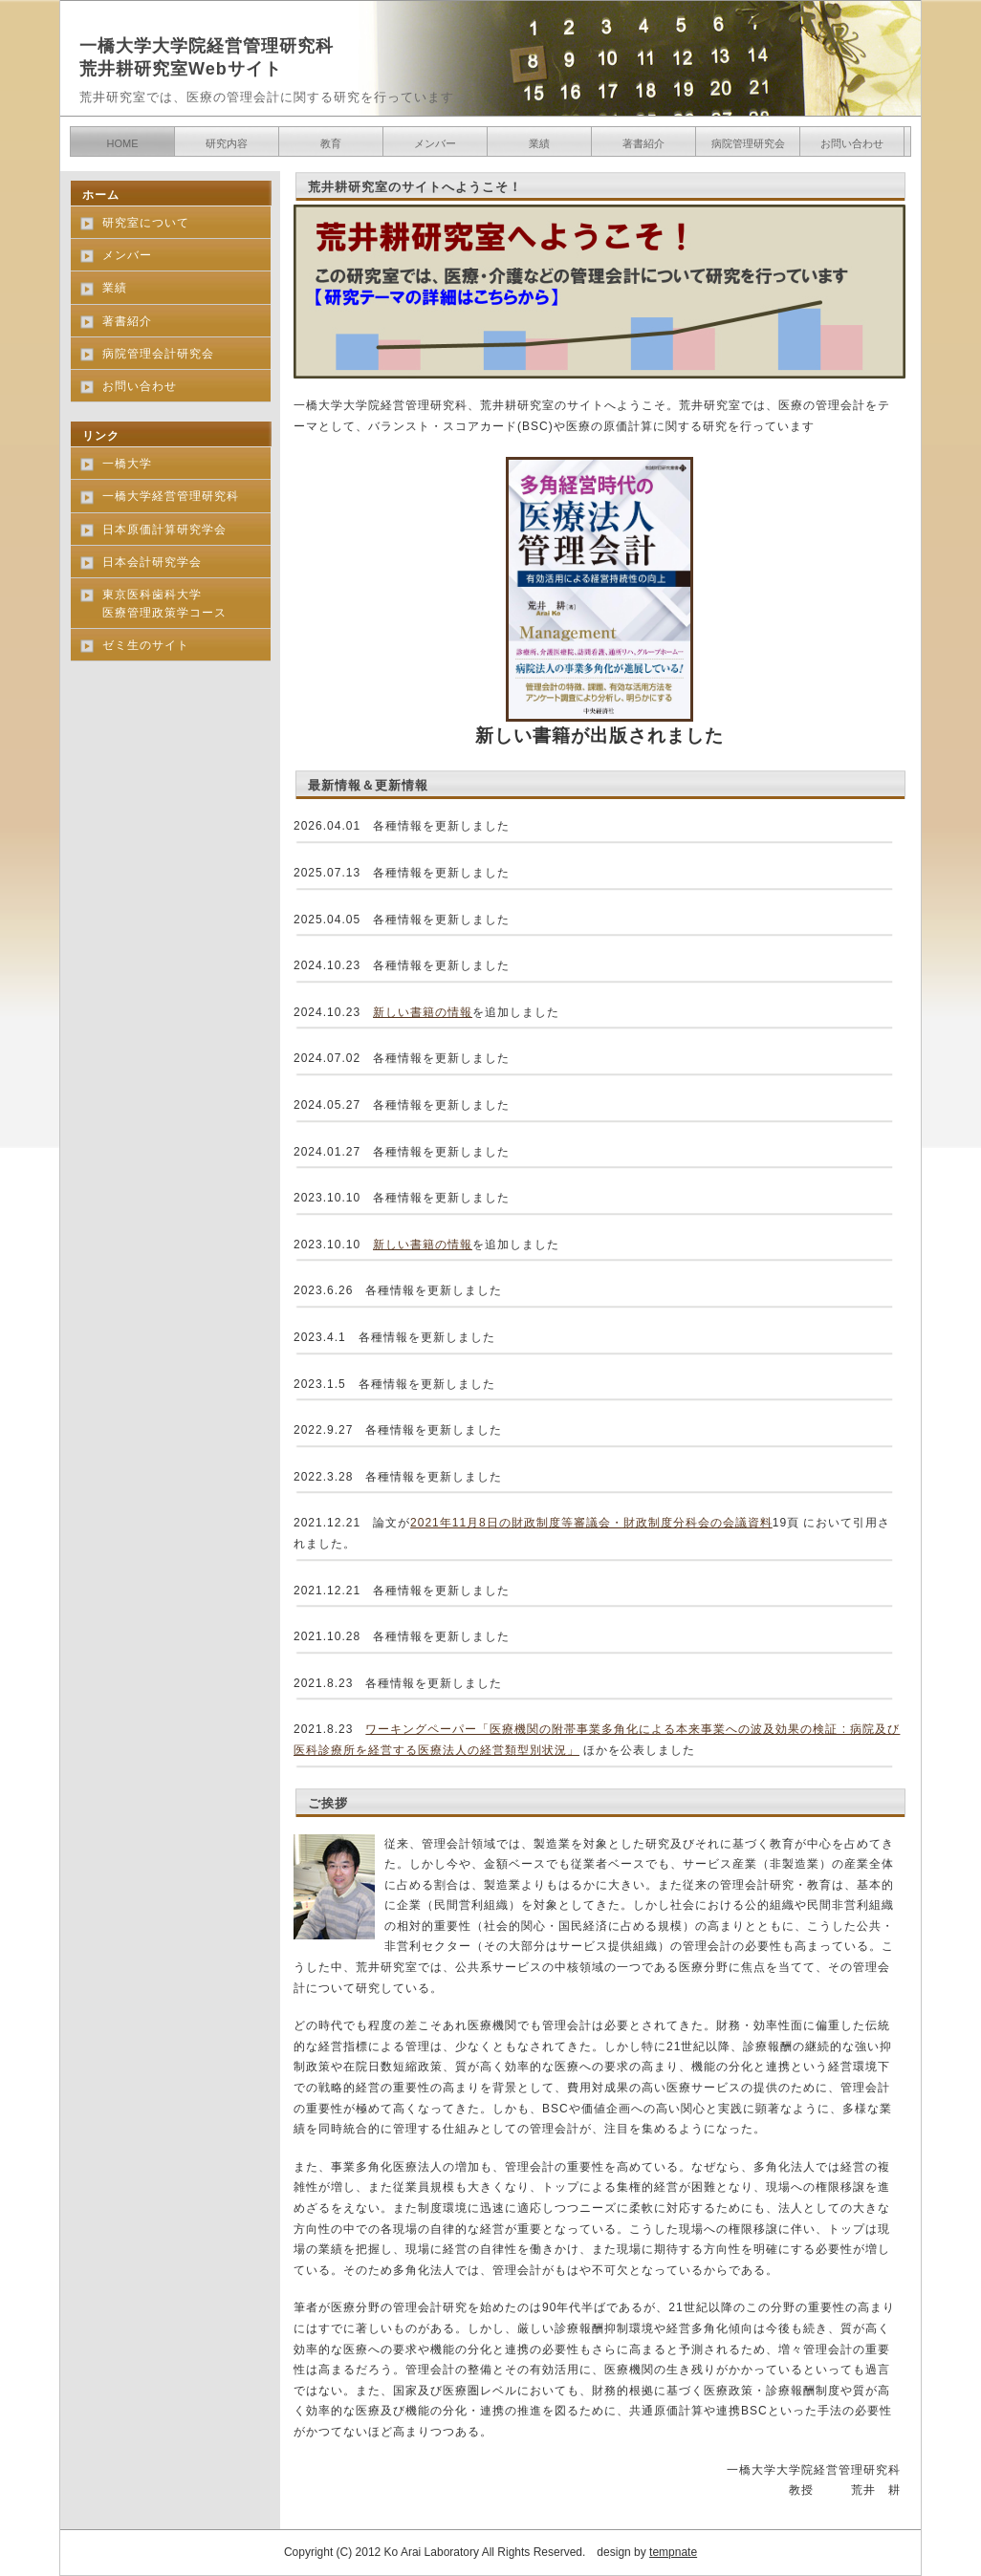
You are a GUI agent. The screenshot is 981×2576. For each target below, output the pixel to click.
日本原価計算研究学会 (164, 529)
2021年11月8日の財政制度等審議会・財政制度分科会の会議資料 (591, 1522)
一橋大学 (127, 463)
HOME (123, 143)
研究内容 (227, 143)
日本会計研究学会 (152, 562)
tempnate (673, 2552)
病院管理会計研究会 (158, 353)
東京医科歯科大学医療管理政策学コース (164, 603)
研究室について (145, 222)
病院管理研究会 (748, 143)
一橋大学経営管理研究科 (170, 496)
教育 (330, 143)
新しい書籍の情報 (422, 1012)
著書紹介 (643, 143)
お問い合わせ (851, 143)
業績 (539, 143)
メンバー (435, 143)
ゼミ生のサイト (145, 645)
